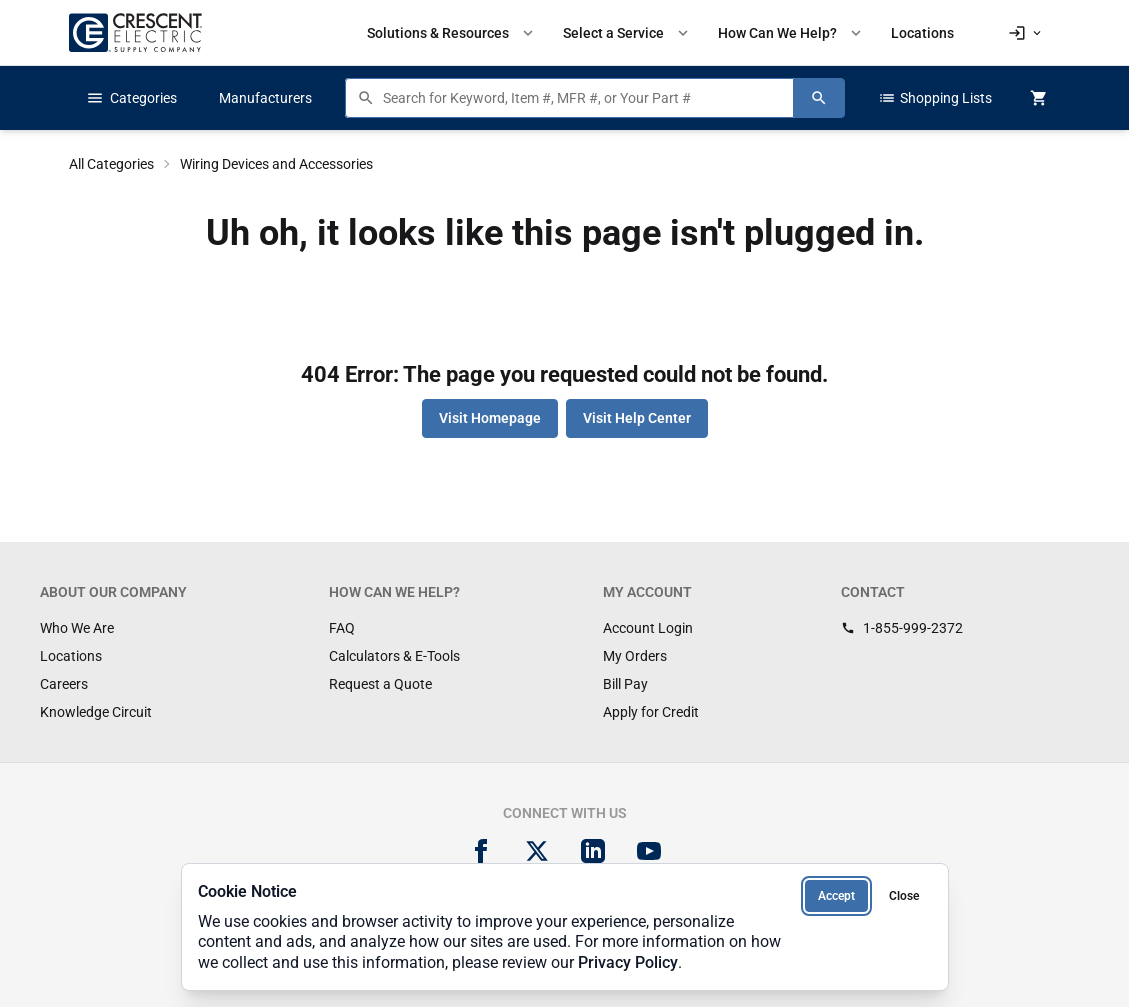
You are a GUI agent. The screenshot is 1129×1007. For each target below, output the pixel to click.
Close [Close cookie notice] (904, 896)
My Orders (635, 656)
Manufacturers (265, 98)
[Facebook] (481, 851)
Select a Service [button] (627, 33)
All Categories (111, 164)
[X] (537, 851)
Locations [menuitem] (922, 33)
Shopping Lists (935, 98)
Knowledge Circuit (96, 712)
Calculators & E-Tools (394, 656)
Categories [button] (131, 98)
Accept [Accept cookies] (836, 896)
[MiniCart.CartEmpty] (1039, 98)
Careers (64, 684)
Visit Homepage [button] (490, 418)
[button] (1026, 33)
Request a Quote (380, 684)
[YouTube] (649, 851)
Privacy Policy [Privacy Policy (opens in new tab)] (628, 962)
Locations (71, 656)
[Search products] (583, 98)
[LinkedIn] (593, 851)
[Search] (819, 98)
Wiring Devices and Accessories (276, 164)
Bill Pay (625, 684)
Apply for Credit (651, 712)
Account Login (648, 628)
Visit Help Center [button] (637, 418)
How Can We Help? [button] (791, 33)
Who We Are (77, 628)
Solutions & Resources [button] (452, 33)
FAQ (342, 628)
